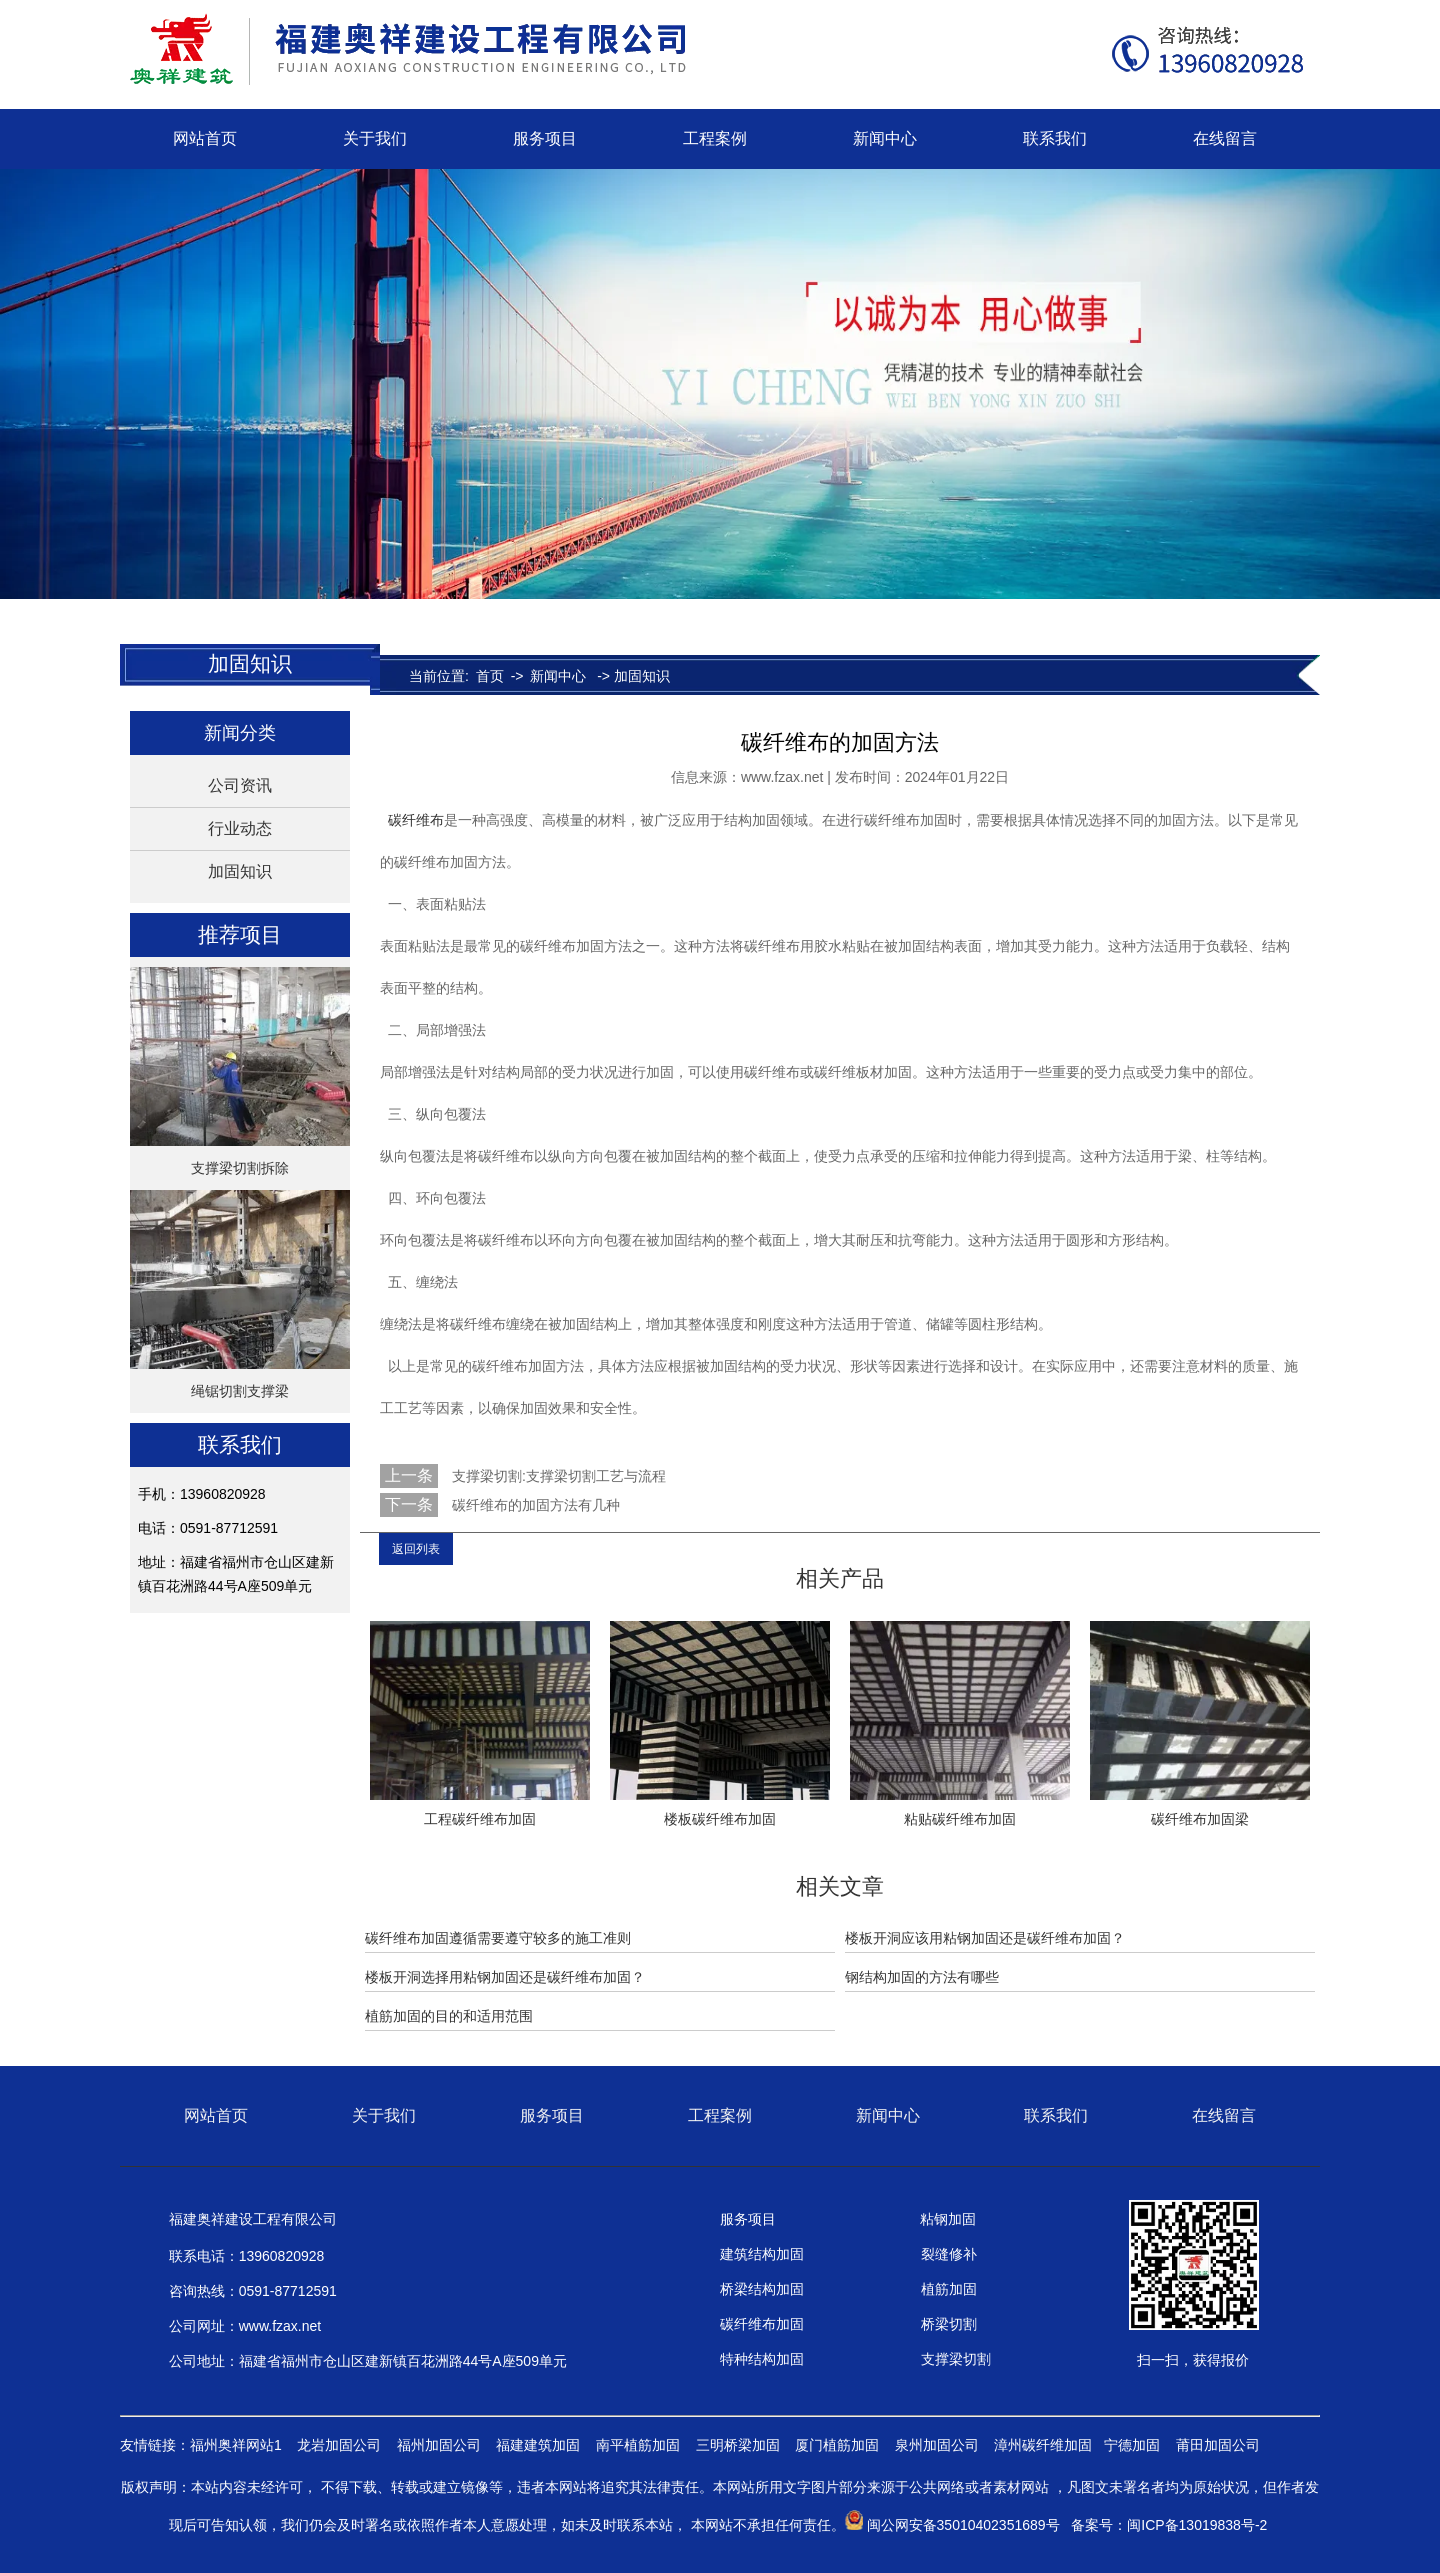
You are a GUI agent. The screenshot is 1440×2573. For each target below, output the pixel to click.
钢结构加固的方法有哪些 (922, 1977)
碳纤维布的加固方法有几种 (534, 1505)
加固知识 (240, 871)
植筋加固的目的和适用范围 (449, 2016)
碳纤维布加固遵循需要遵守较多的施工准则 (498, 1938)
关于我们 (375, 138)
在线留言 (1225, 138)
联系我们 (1055, 138)
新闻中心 (885, 138)
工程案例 (715, 138)
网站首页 (205, 138)
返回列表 (416, 1549)
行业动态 (240, 828)
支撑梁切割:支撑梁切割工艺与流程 (557, 1476)
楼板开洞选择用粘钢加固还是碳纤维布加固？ (505, 1977)
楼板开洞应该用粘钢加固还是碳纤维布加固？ (985, 1938)
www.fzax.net (782, 777)
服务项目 (545, 138)
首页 (490, 676)
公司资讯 (240, 785)
